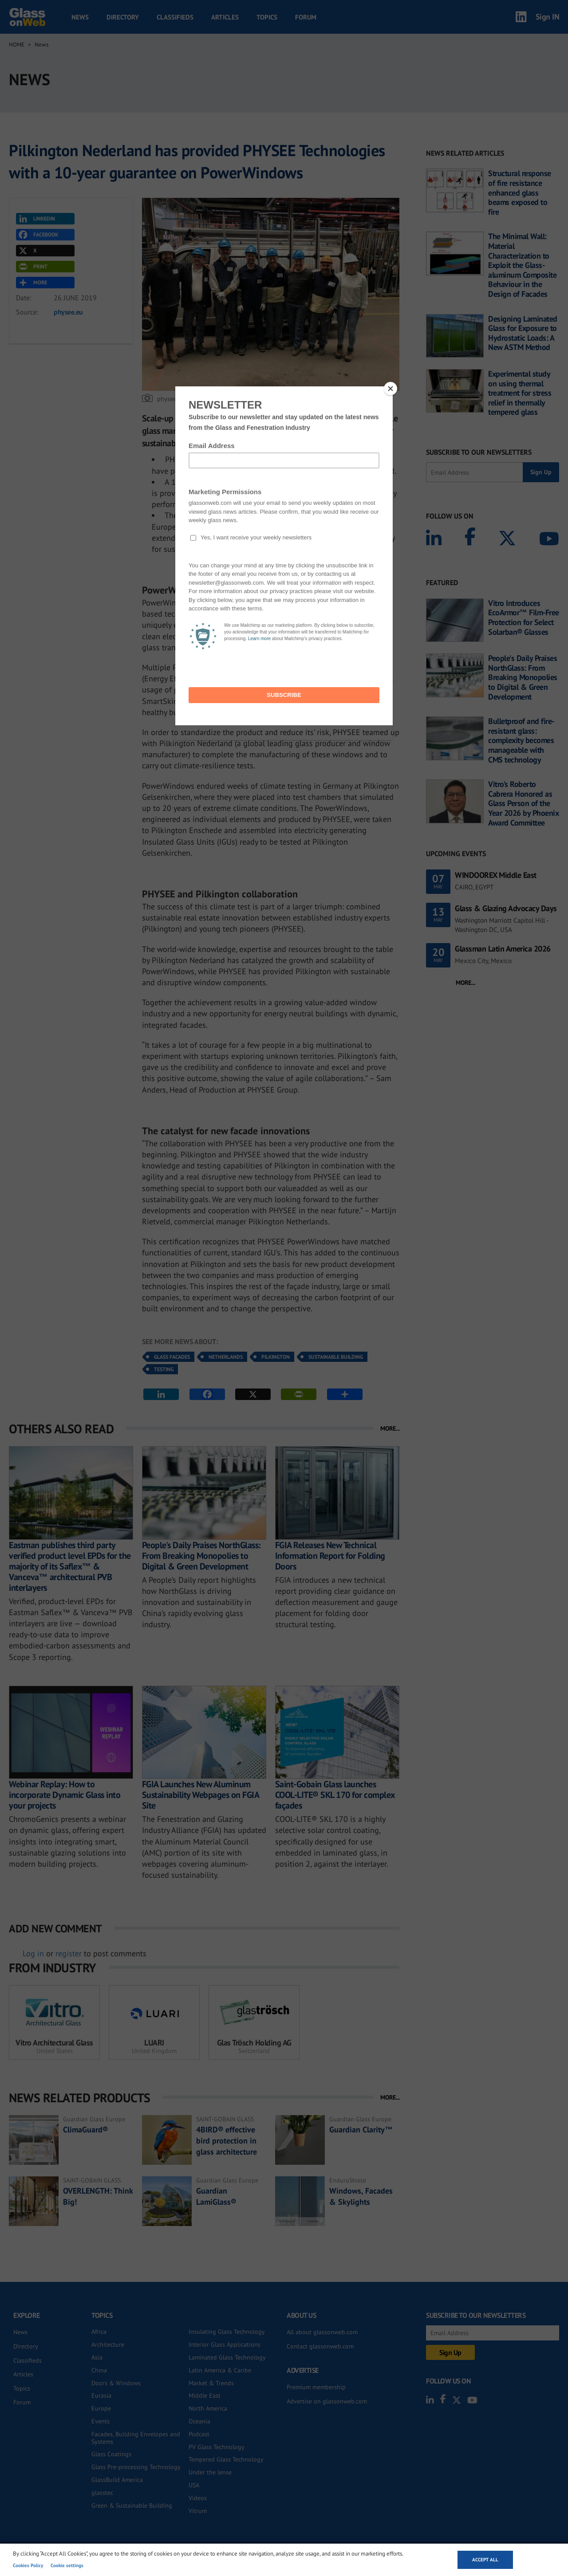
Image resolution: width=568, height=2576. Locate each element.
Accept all (485, 2559)
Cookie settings (67, 2565)
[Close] (390, 388)
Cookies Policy (28, 2565)
